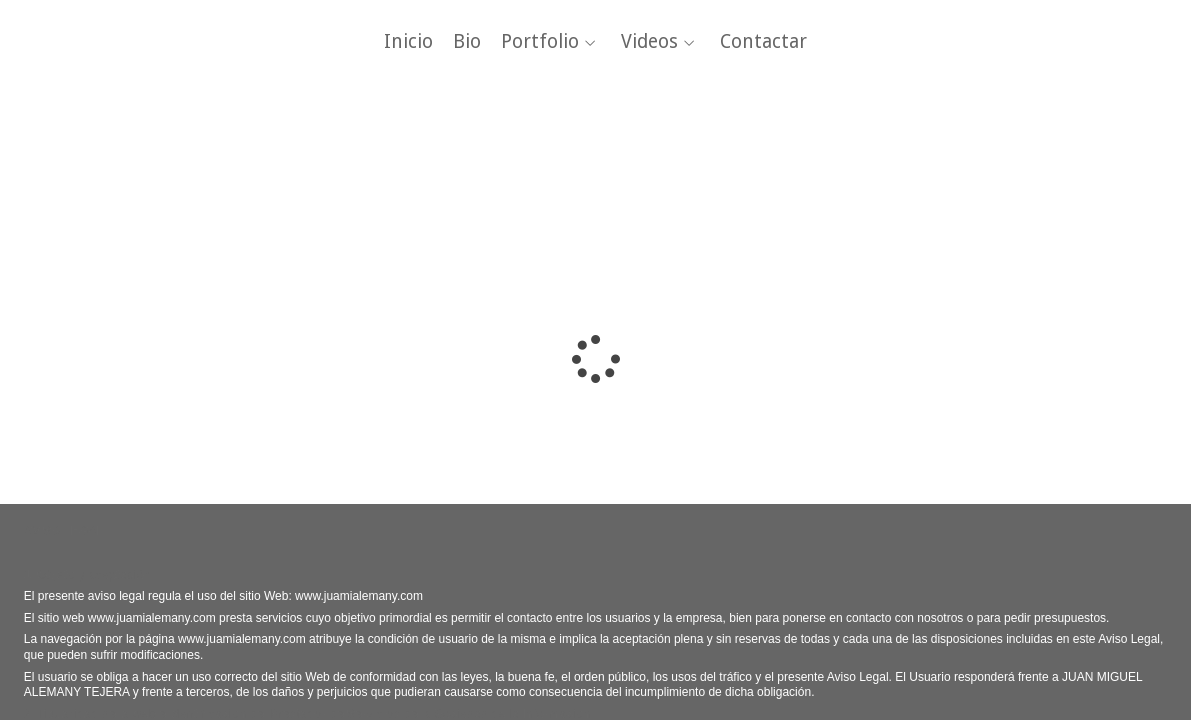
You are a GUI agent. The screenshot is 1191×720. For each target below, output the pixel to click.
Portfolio (540, 42)
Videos (649, 42)
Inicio (408, 42)
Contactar (763, 42)
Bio (467, 42)
